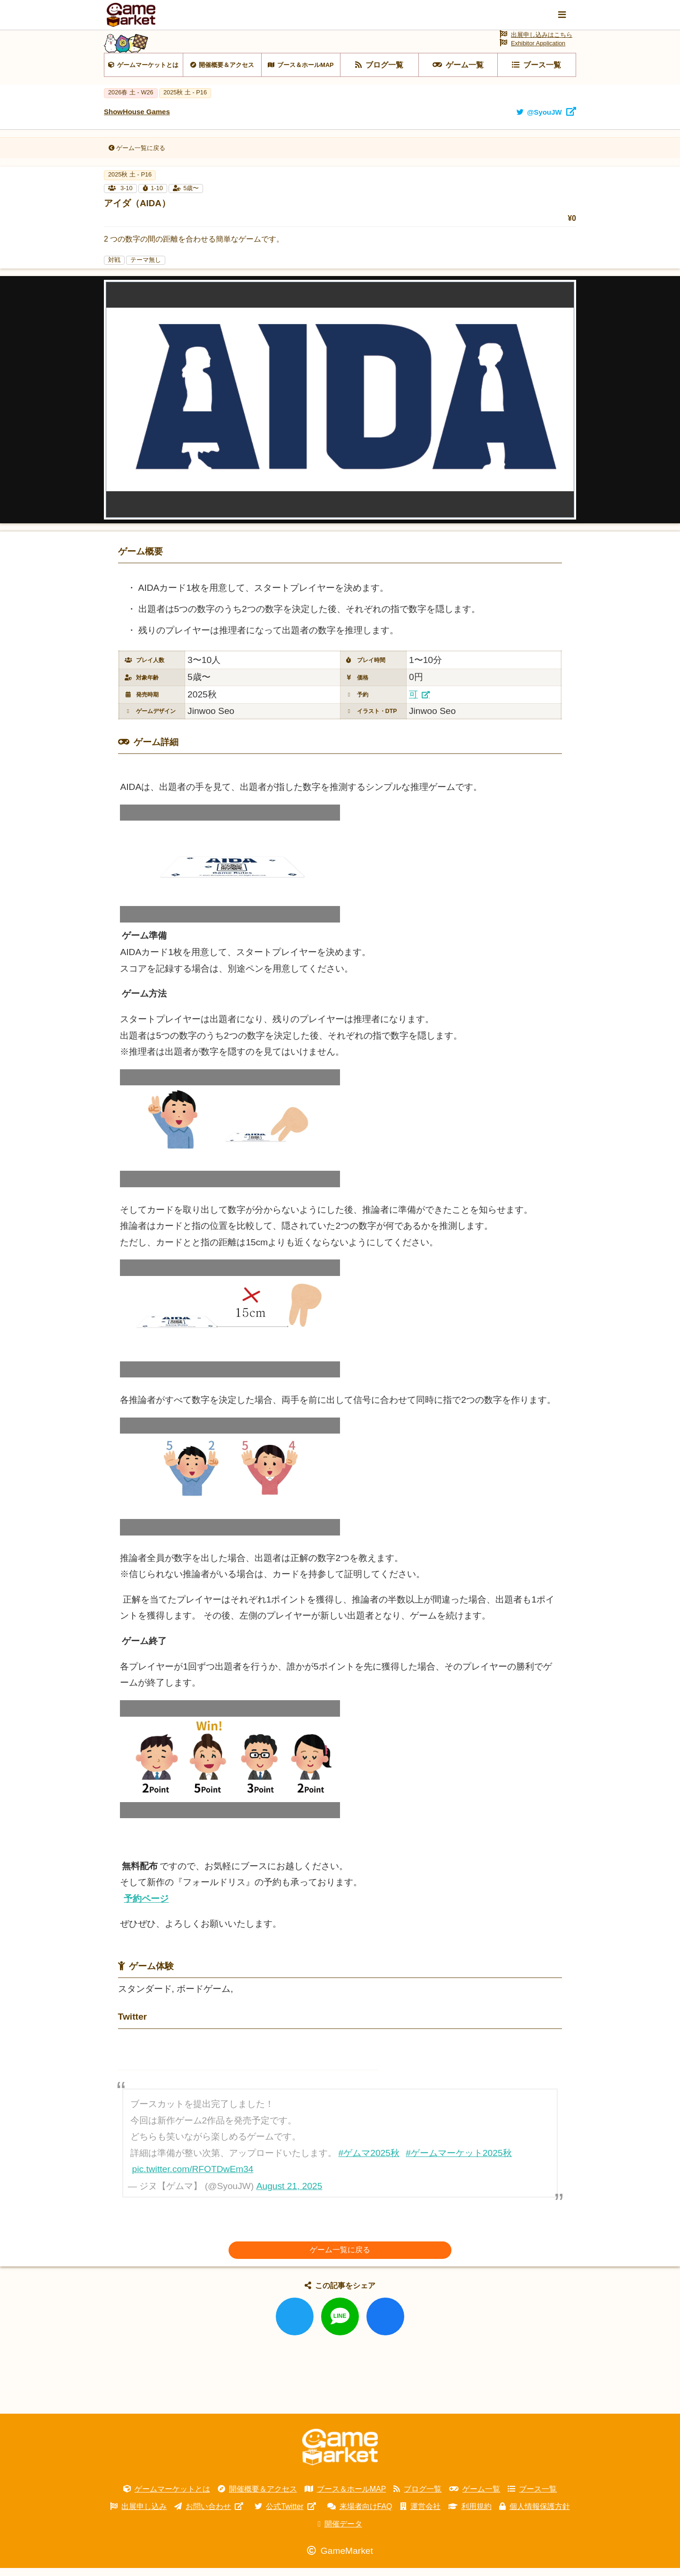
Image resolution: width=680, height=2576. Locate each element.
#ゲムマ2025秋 (369, 2161)
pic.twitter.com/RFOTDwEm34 (193, 2177)
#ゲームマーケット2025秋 (458, 2161)
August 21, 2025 (289, 2193)
